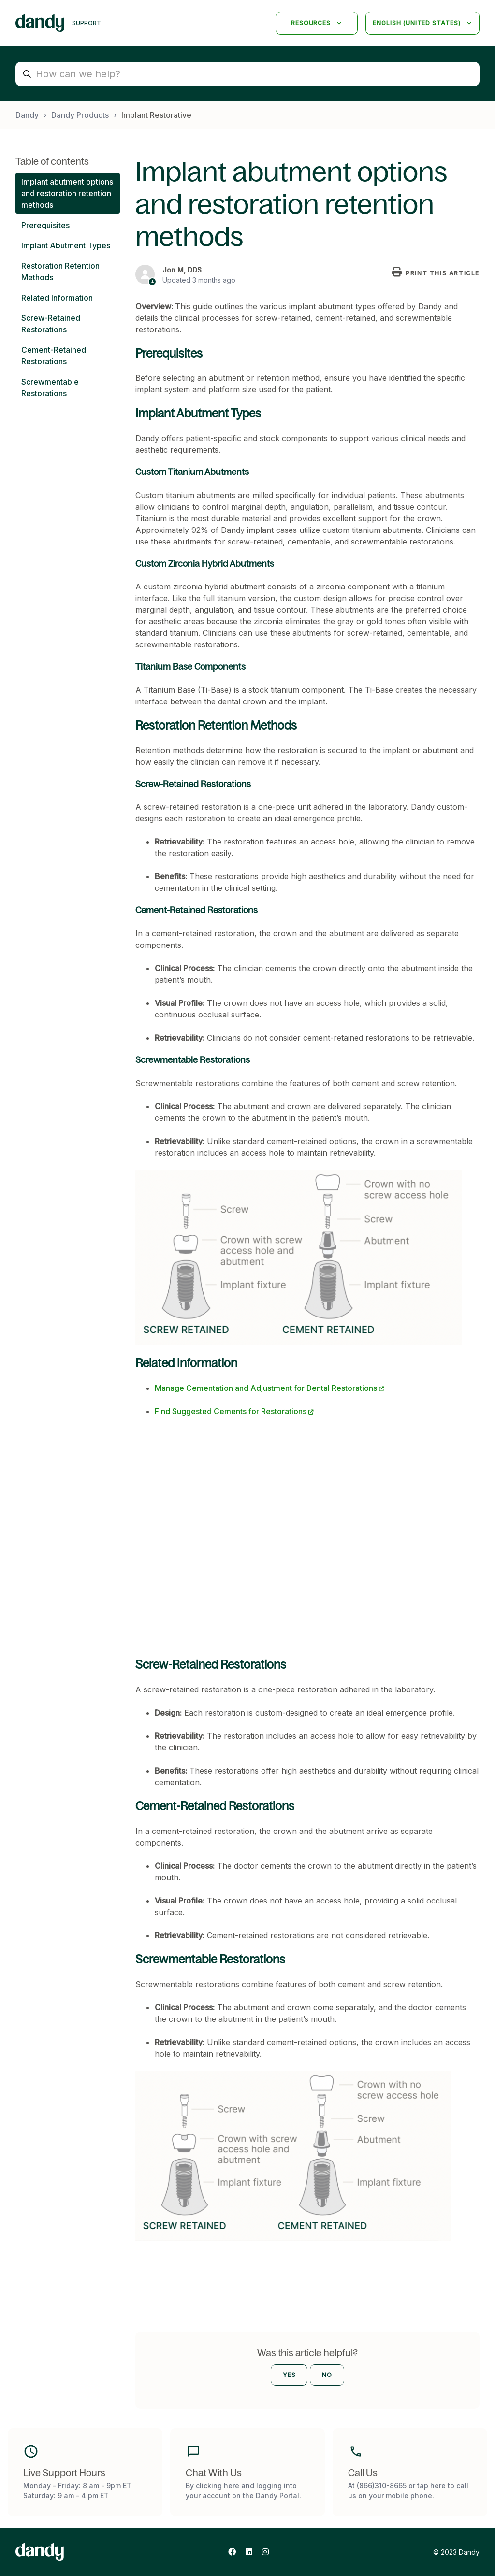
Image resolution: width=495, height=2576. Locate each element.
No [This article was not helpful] (327, 2374)
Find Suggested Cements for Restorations (230, 1411)
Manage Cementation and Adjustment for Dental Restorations (266, 1388)
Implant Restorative (156, 115)
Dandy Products (80, 115)
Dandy (27, 115)
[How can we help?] (247, 74)
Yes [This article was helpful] (289, 2374)
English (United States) (418, 23)
